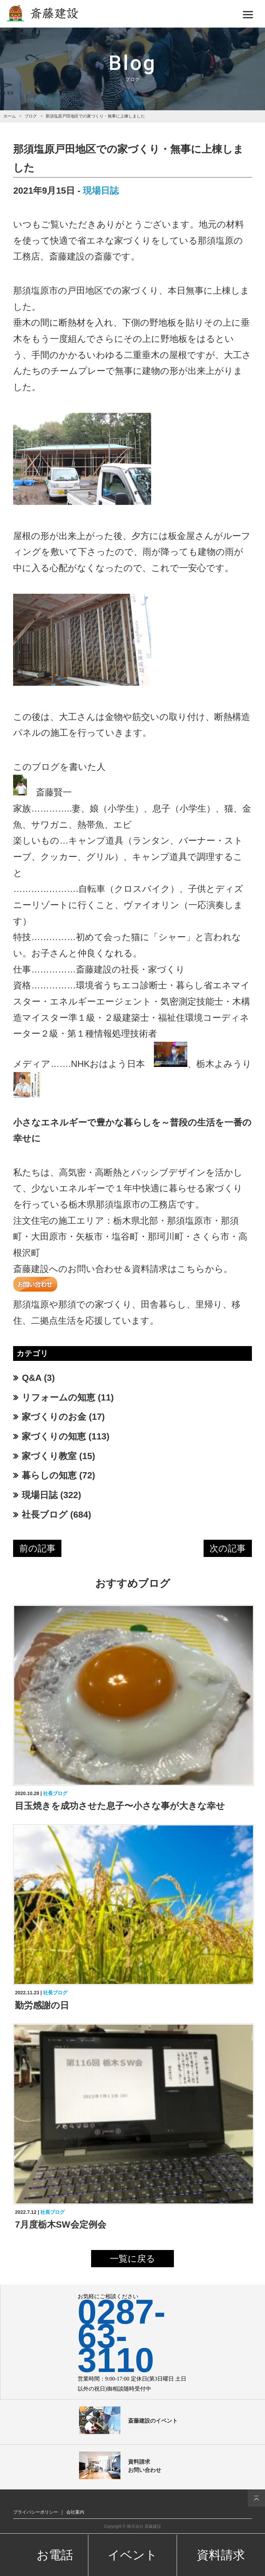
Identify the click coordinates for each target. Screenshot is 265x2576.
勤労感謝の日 (42, 2005)
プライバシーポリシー (35, 2512)
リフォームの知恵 (58, 1397)
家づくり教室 (49, 1456)
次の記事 (227, 1548)
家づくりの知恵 (54, 1436)
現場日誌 (101, 190)
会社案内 (75, 2512)
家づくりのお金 (54, 1417)
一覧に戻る (132, 2258)
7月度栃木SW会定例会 (60, 2224)
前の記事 (37, 1548)
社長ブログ (45, 1514)
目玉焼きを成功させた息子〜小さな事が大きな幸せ (120, 1806)
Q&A (31, 1378)
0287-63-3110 (122, 2336)
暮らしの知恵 (49, 1475)
